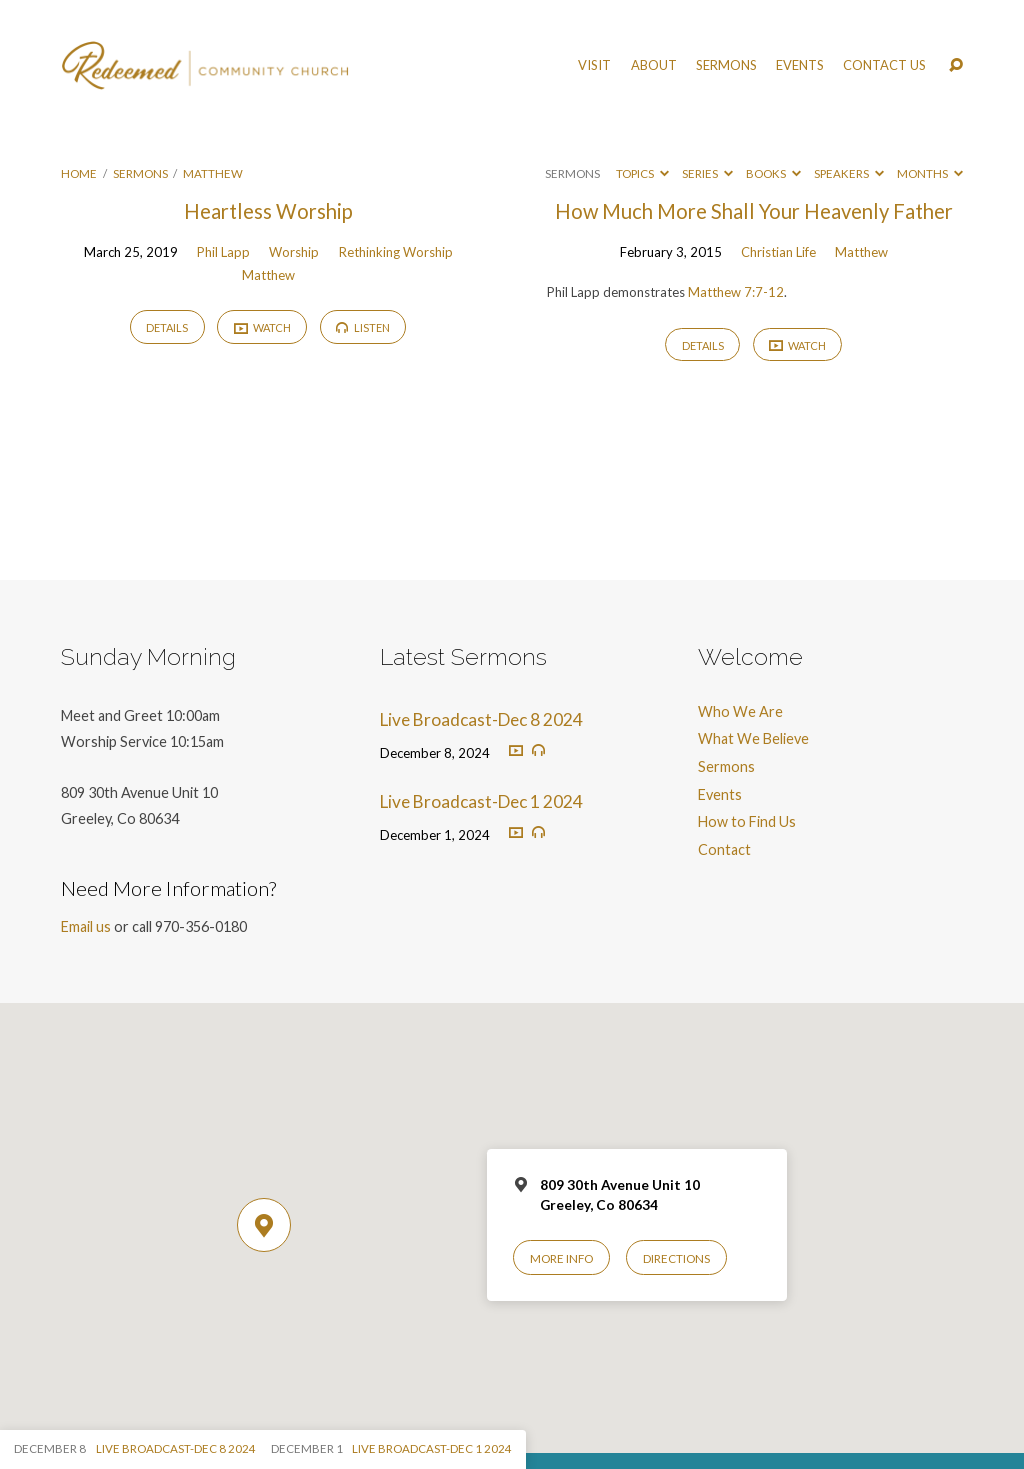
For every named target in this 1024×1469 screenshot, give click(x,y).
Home (79, 173)
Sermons (726, 65)
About (654, 65)
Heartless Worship (268, 211)
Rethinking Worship (396, 252)
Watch (263, 328)
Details (167, 327)
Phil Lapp (223, 252)
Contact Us (884, 65)
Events (800, 65)
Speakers (849, 173)
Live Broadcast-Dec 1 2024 (481, 801)
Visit (594, 65)
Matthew (213, 173)
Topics (642, 173)
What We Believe (753, 738)
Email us (86, 926)
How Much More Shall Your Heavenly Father (754, 211)
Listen (363, 327)
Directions (676, 1258)
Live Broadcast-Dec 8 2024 (481, 719)
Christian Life (778, 252)
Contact (724, 849)
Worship (294, 252)
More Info (561, 1258)
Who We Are (740, 711)
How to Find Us (747, 821)
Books (773, 173)
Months (930, 173)
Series (707, 173)
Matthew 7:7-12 (736, 292)
